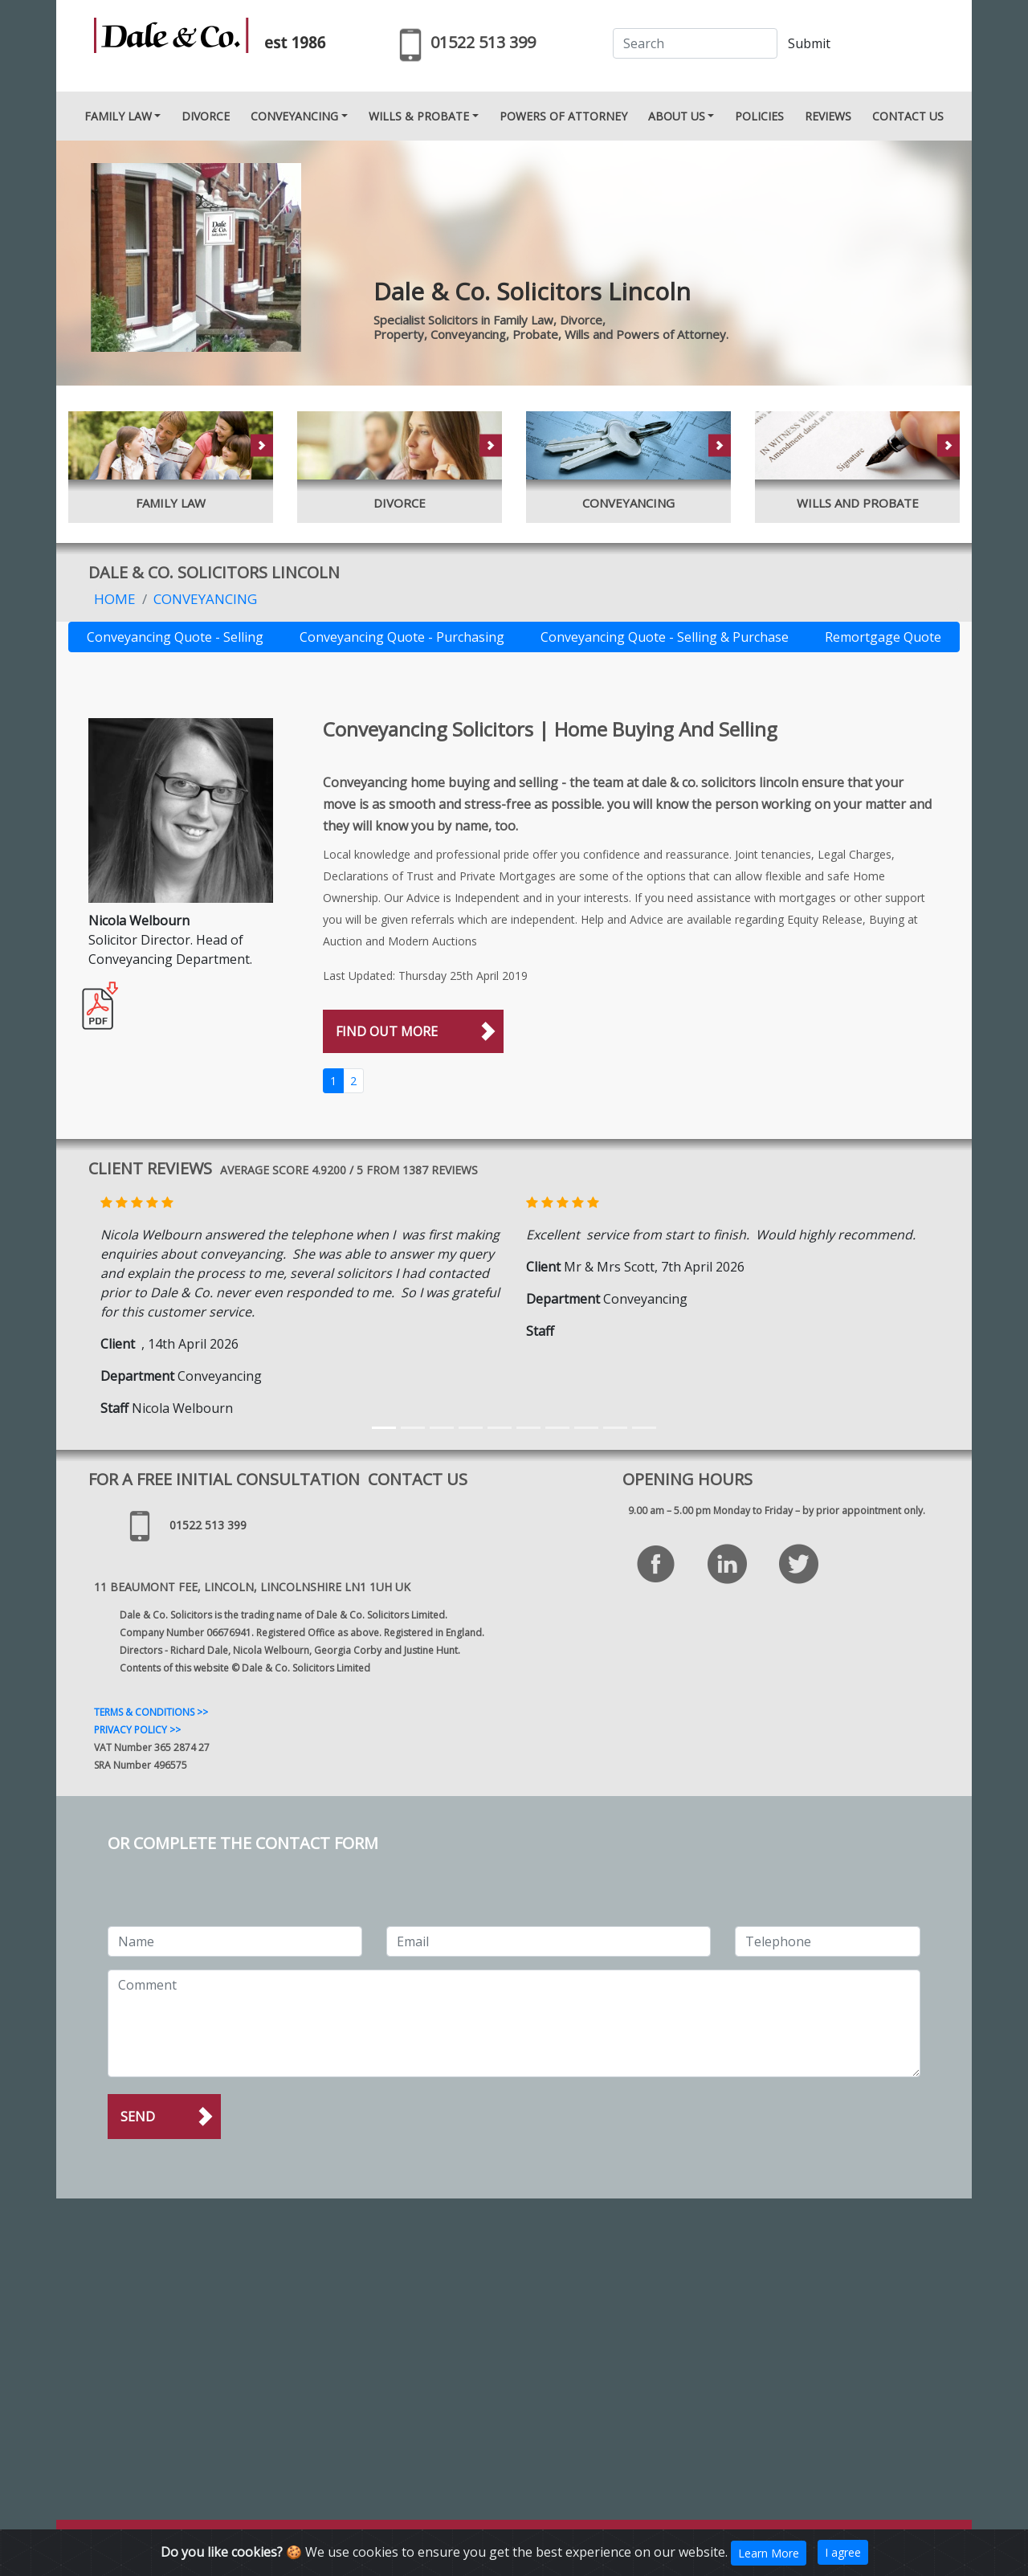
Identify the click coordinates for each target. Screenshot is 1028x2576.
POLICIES (759, 116)
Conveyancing (205, 599)
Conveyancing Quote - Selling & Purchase (665, 637)
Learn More (768, 2553)
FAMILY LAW (118, 116)
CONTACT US (908, 116)
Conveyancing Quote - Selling (175, 637)
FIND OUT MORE (387, 1031)
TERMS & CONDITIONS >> (151, 1712)
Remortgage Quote (883, 637)
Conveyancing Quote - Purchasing (402, 637)
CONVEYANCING (294, 116)
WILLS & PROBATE (419, 116)
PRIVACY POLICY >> (137, 1730)
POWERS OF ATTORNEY (563, 116)
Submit (809, 43)
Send (137, 2116)
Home (115, 599)
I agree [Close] (843, 2552)
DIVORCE (206, 116)
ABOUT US (676, 116)
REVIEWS (828, 116)
